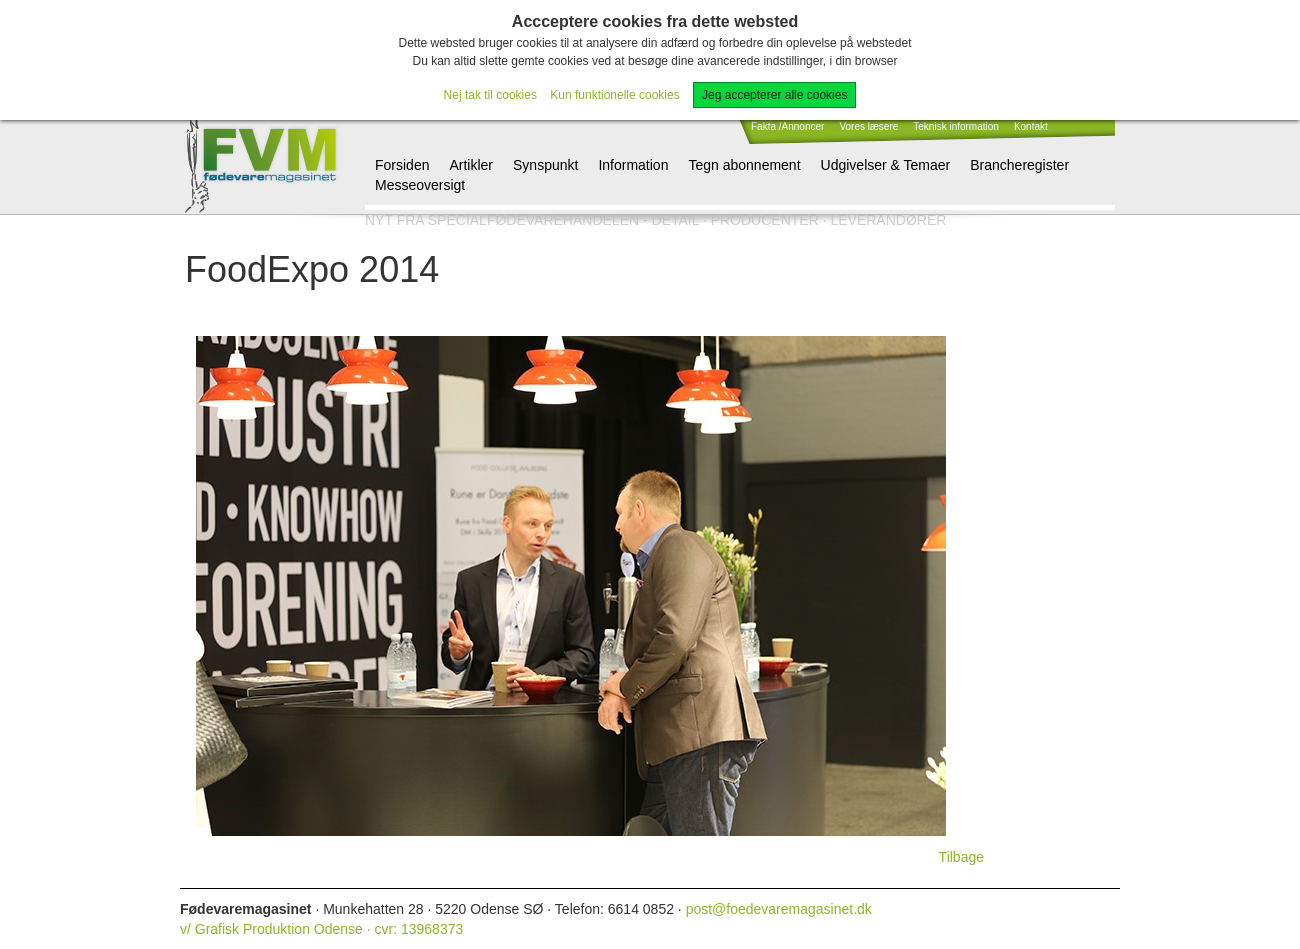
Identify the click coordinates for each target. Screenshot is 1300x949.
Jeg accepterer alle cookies (774, 95)
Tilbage (961, 857)
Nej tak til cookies (490, 95)
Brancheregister (1019, 165)
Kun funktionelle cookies (614, 95)
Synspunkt (545, 165)
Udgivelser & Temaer (886, 165)
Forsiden (402, 165)
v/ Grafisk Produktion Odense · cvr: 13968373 (321, 929)
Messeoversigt (420, 185)
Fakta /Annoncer (787, 126)
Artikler (471, 165)
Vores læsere (868, 126)
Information (633, 165)
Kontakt (1031, 126)
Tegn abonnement (744, 165)
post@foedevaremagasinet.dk (779, 909)
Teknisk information (956, 126)
